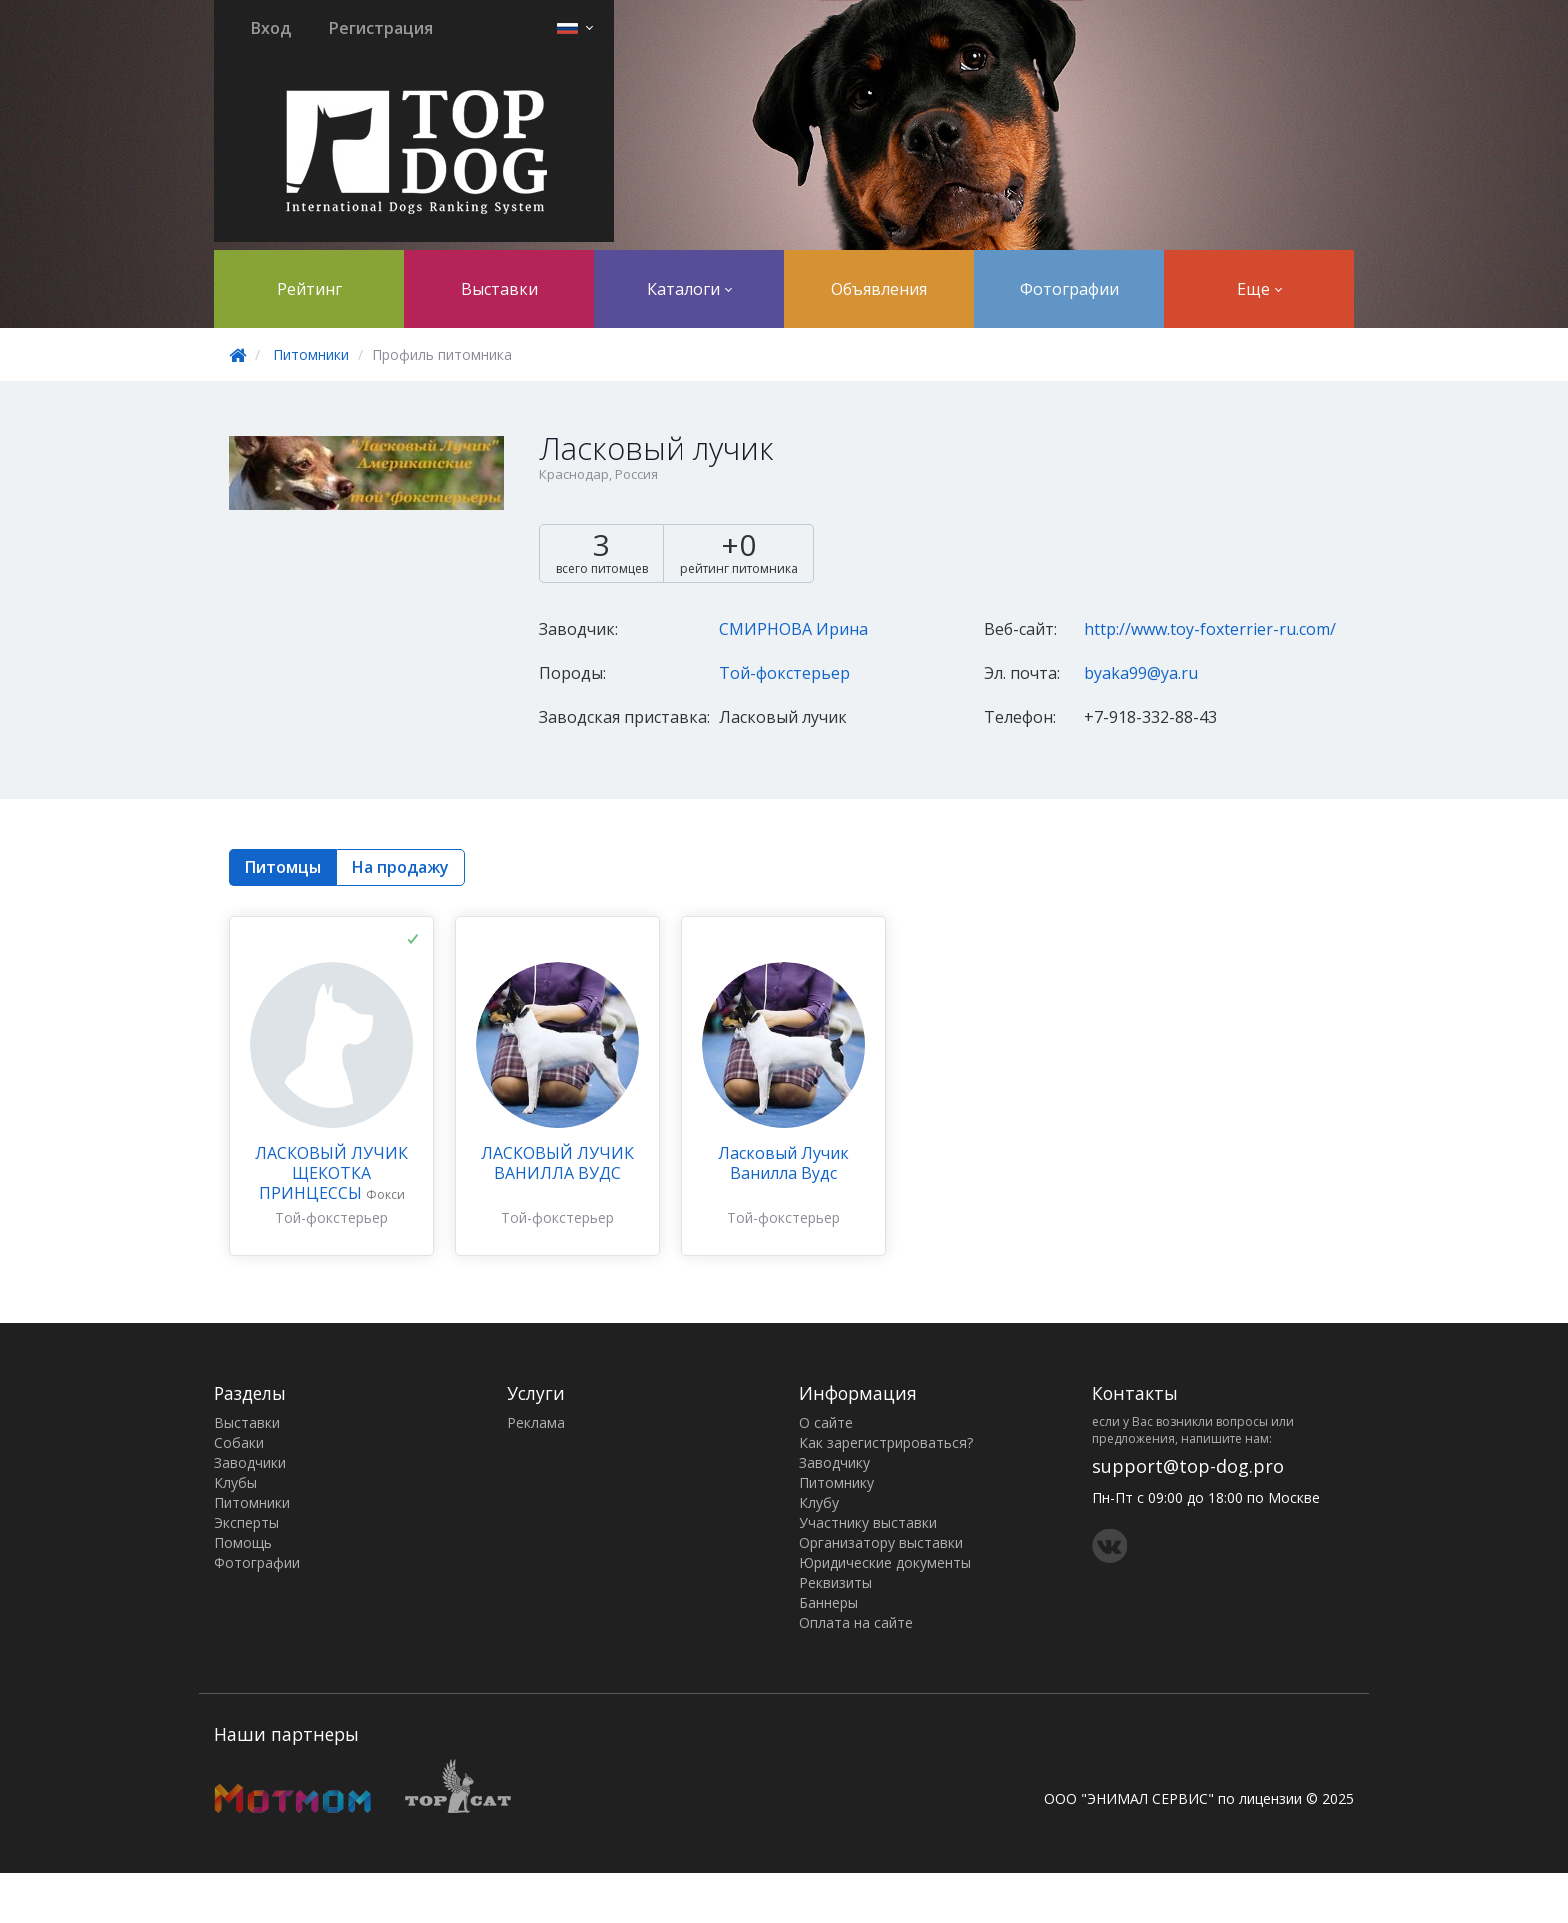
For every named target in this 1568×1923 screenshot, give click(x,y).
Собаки (239, 1442)
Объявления (879, 289)
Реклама (536, 1422)
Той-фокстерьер (784, 673)
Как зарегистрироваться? (886, 1442)
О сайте (826, 1422)
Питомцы (283, 867)
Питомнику (836, 1482)
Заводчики (250, 1462)
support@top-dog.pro (1188, 1466)
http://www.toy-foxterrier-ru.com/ (1210, 629)
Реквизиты (835, 1582)
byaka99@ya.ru (1141, 673)
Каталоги (689, 289)
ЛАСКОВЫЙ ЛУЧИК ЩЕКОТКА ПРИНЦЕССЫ (331, 1173)
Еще (1259, 289)
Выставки (499, 289)
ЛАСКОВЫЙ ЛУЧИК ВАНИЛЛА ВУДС (557, 1163)
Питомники (311, 354)
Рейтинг (309, 289)
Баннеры (828, 1602)
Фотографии (1069, 289)
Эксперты (246, 1522)
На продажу (400, 867)
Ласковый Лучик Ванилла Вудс (783, 1163)
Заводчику (834, 1462)
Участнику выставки (868, 1522)
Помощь (243, 1542)
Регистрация (381, 28)
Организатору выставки (881, 1542)
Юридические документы (885, 1562)
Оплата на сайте (856, 1622)
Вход (271, 28)
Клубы (235, 1482)
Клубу (819, 1502)
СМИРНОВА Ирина (793, 629)
